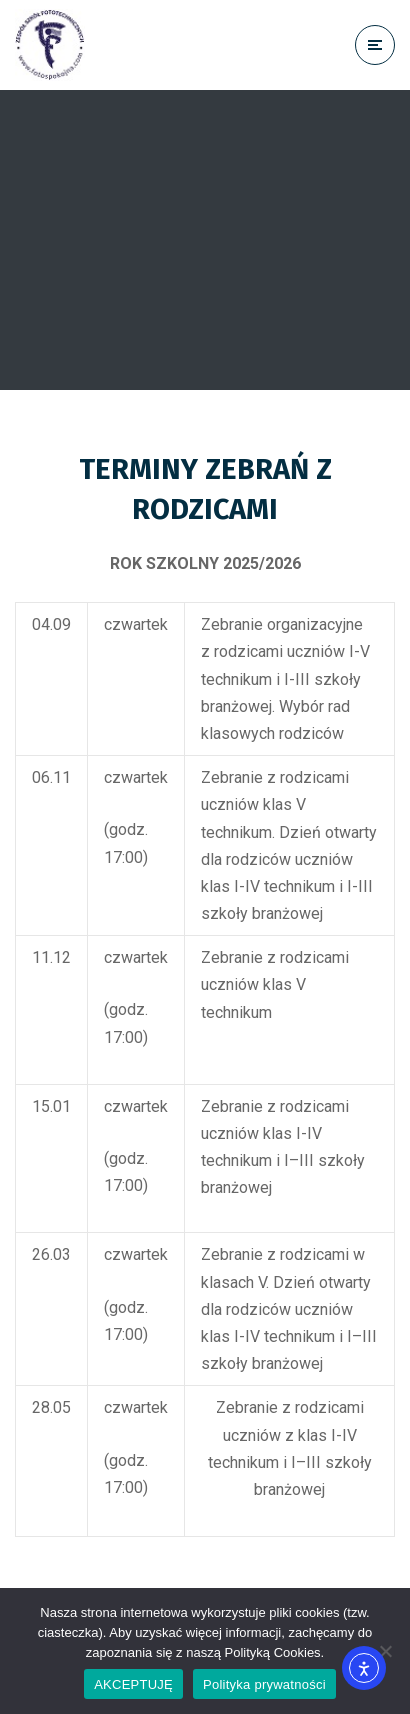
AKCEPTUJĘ (133, 1684)
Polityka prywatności (264, 1684)
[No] (385, 1651)
